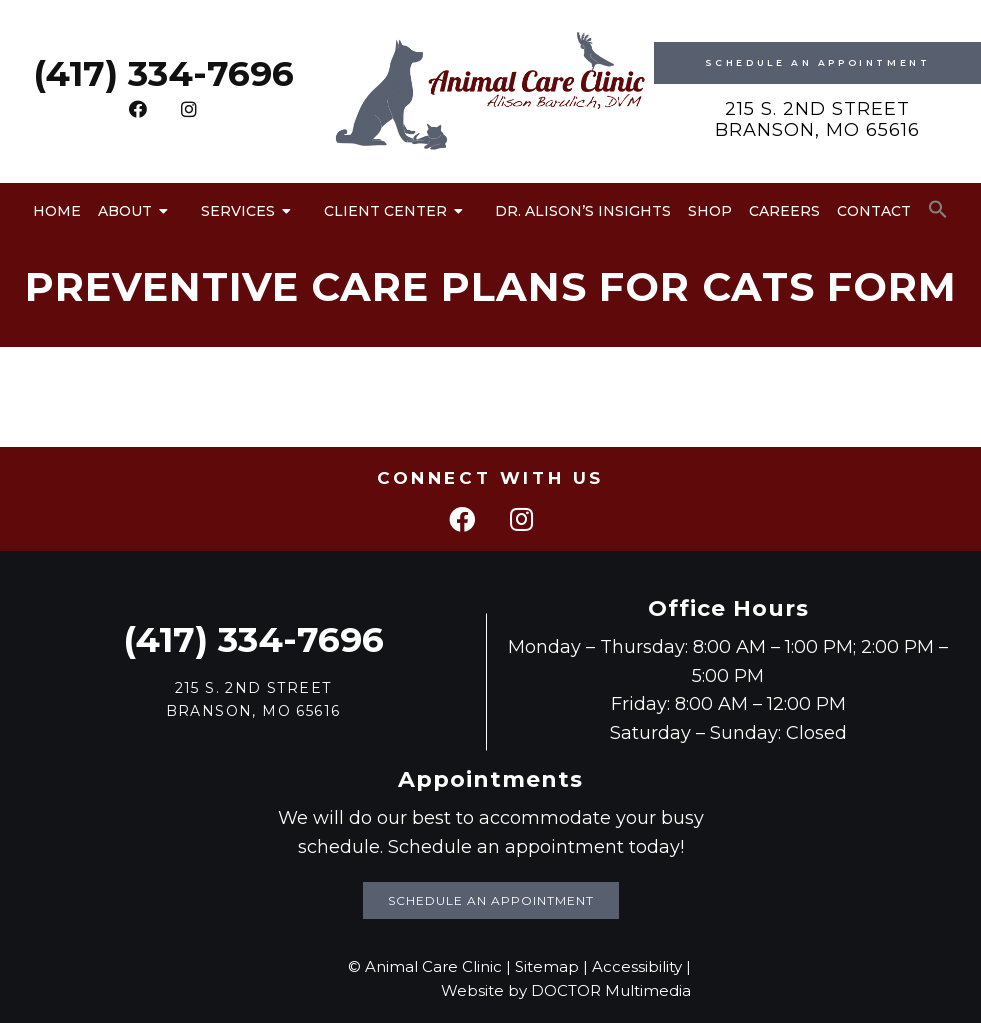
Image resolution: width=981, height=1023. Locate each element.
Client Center (385, 211)
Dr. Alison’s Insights (583, 211)
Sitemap (547, 966)
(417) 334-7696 (163, 73)
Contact (874, 211)
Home (57, 211)
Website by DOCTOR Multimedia (566, 990)
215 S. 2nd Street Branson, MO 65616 (817, 120)
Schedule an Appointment (491, 900)
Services (238, 211)
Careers (784, 211)
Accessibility (637, 966)
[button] (938, 210)
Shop (710, 211)
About (125, 211)
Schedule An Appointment (818, 62)
